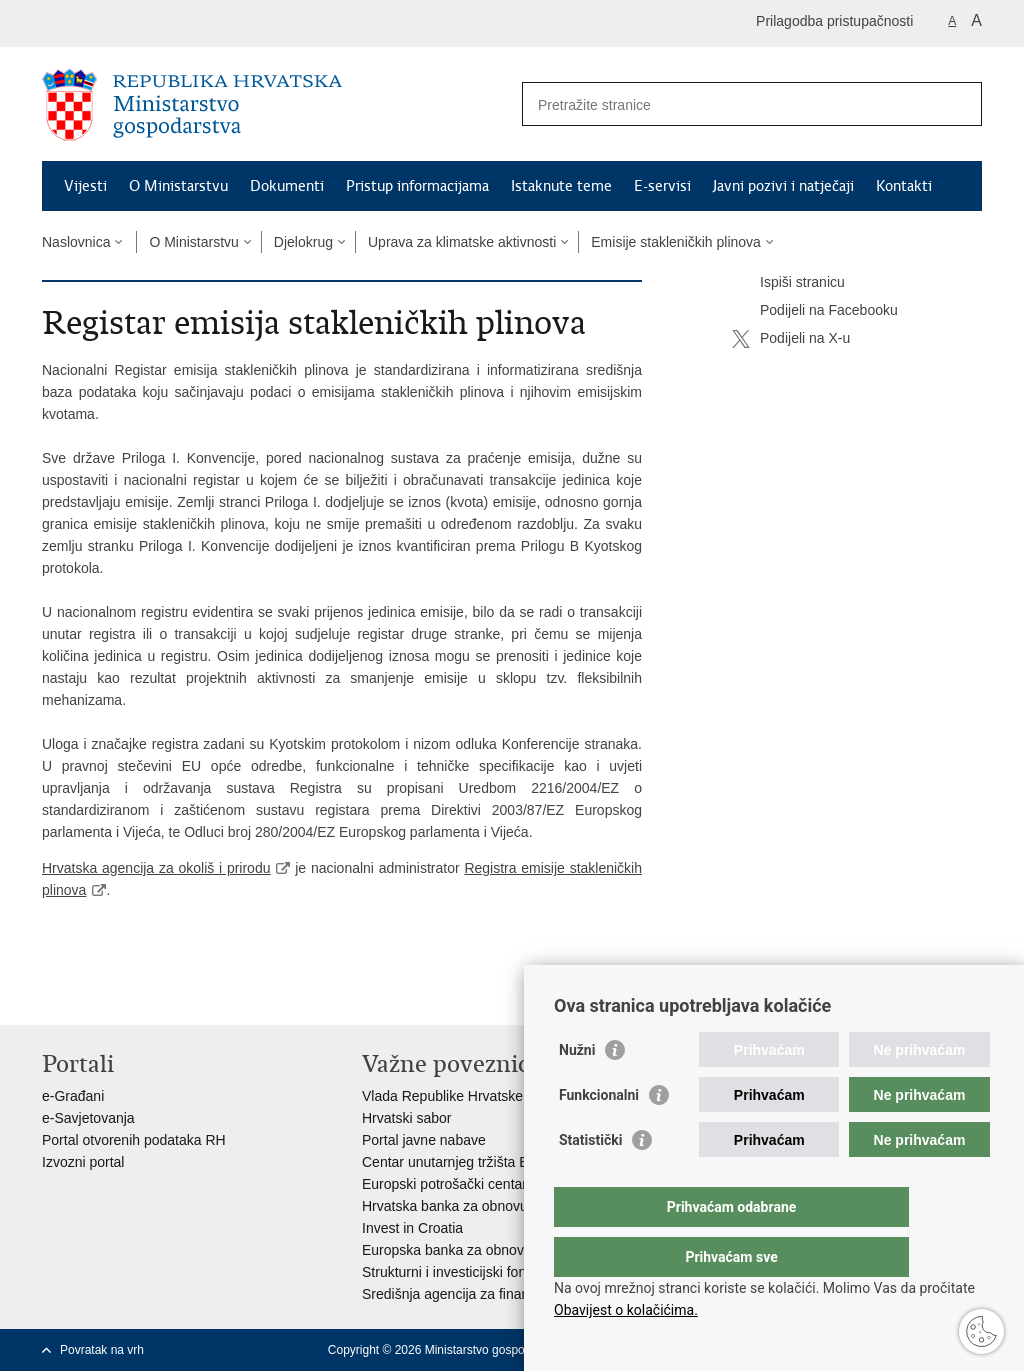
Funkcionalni (599, 1135)
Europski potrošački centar (444, 1184)
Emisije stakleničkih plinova (676, 242)
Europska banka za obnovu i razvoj (471, 1250)
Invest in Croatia (412, 1228)
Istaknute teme (561, 186)
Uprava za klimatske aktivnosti (462, 242)
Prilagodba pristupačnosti (834, 21)
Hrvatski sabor (406, 1118)
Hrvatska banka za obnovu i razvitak (474, 1206)
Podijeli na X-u (791, 339)
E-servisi (662, 186)
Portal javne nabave (424, 1140)
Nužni (577, 1090)
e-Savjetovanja (88, 1118)
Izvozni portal (83, 1162)
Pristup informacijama (417, 186)
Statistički (590, 1180)
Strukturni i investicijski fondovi (457, 1272)
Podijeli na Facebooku (815, 311)
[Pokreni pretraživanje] (959, 104)
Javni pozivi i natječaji (783, 186)
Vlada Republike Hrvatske (442, 1096)
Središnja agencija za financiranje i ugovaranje (506, 1294)
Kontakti (904, 186)
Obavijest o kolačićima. (626, 1310)
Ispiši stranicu (788, 283)
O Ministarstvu (178, 186)
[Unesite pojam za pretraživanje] (730, 104)
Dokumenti (287, 186)
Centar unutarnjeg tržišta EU (450, 1162)
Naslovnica (76, 242)
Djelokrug (303, 242)
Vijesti (85, 186)
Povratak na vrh (102, 1350)
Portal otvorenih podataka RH (134, 1140)
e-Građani (73, 1096)
